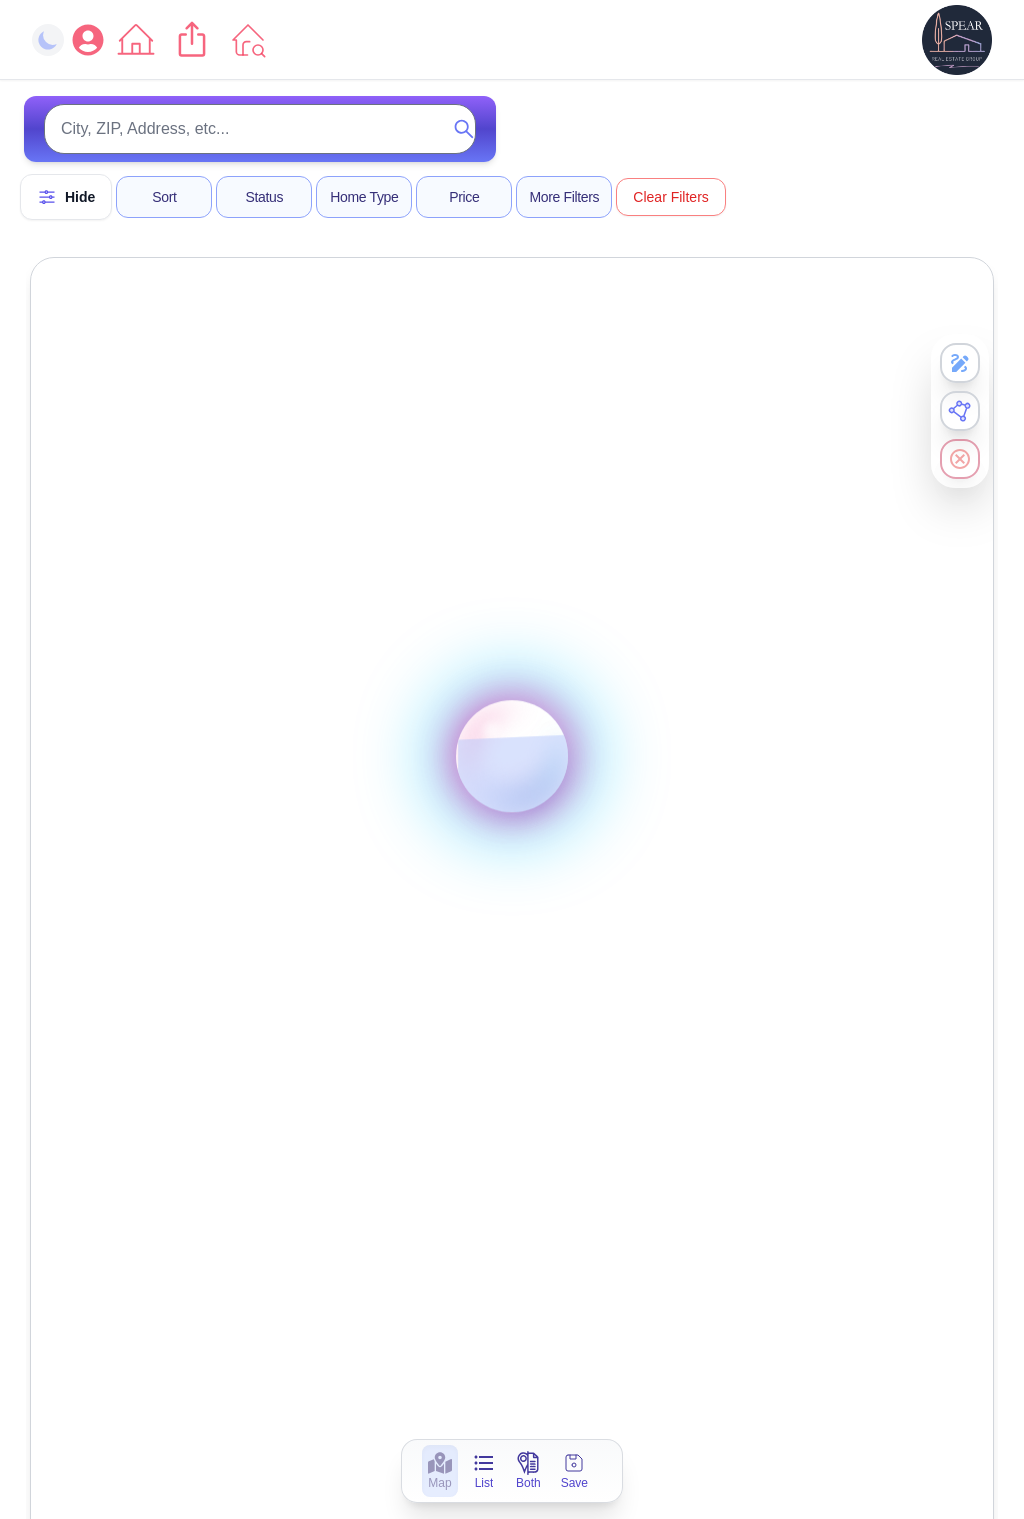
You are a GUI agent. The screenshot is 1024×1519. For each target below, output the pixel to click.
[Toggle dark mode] (48, 40)
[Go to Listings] (248, 40)
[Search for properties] (260, 129)
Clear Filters (670, 197)
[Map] (440, 1477)
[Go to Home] (136, 40)
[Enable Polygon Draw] (960, 411)
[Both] (528, 1477)
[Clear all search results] (960, 459)
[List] (484, 1477)
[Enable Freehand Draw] (960, 363)
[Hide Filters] (66, 197)
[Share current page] (192, 40)
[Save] (574, 1477)
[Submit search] (464, 129)
